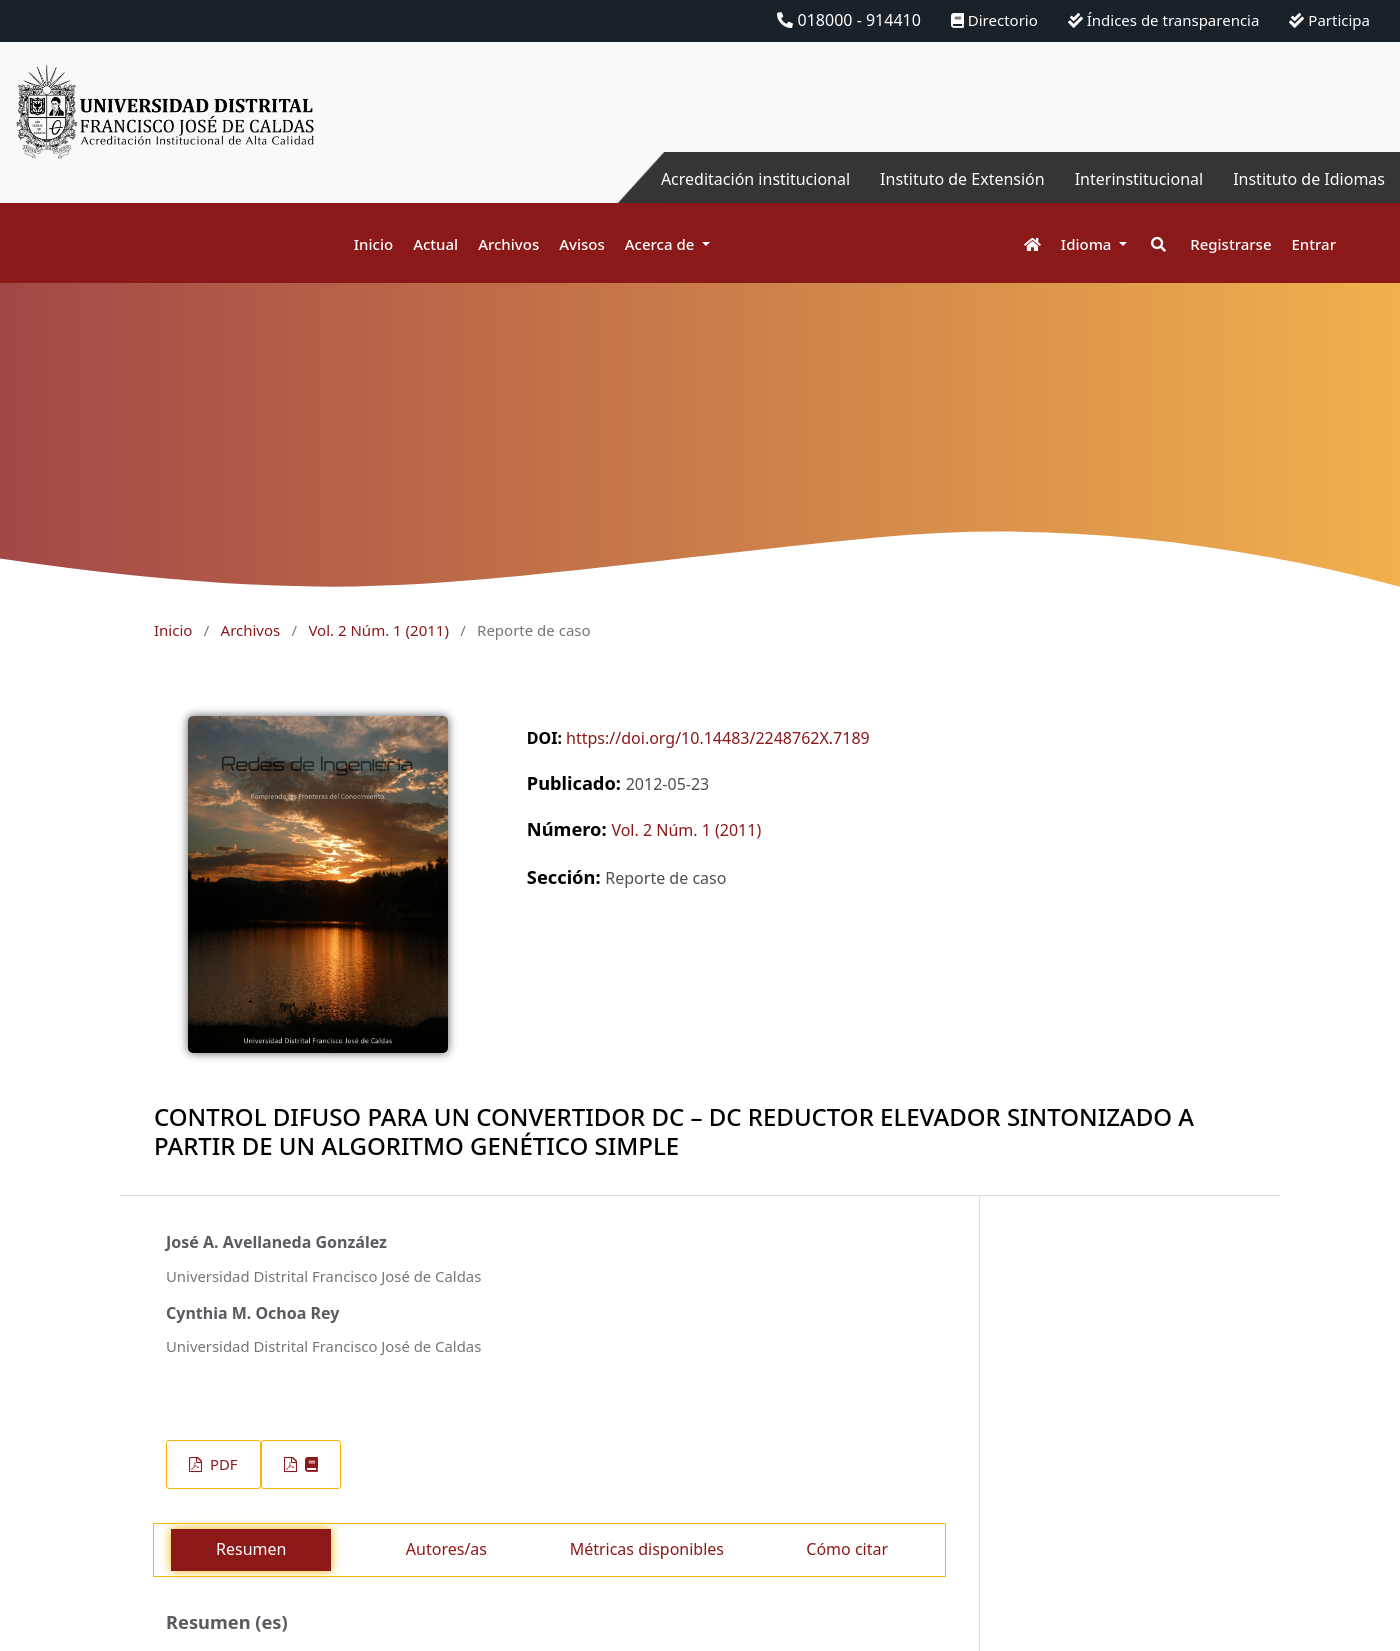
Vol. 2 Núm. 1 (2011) (378, 630)
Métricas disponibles (647, 1549)
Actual (435, 244)
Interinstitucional (1139, 179)
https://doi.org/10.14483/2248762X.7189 (718, 738)
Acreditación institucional (755, 179)
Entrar (1314, 244)
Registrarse (1230, 244)
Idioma (1088, 244)
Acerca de (662, 244)
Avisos (582, 244)
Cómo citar (847, 1549)
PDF (221, 1464)
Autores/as (446, 1549)
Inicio (373, 244)
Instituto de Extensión (962, 179)
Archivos (508, 244)
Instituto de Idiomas (1309, 179)
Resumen (251, 1549)
